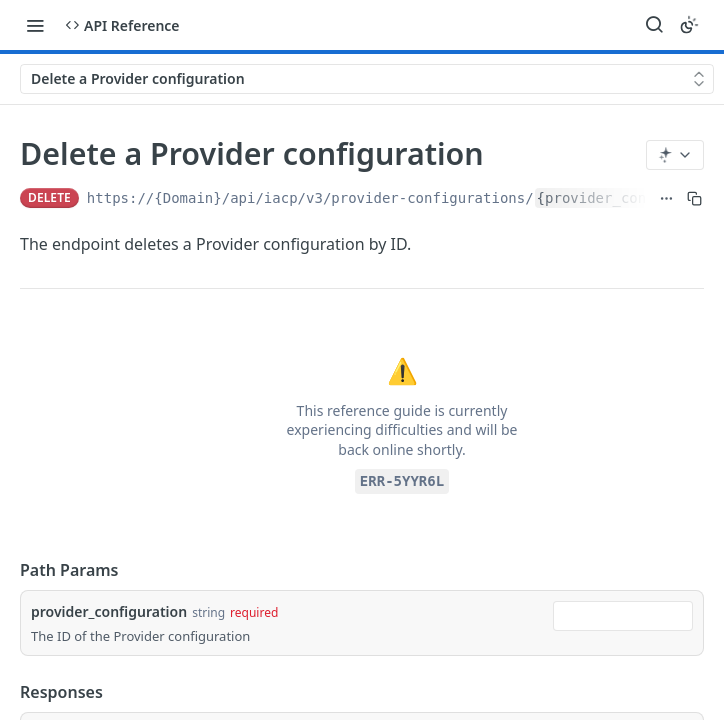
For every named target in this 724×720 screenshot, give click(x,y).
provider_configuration (109, 611)
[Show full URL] (666, 198)
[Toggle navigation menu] (35, 25)
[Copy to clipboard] (694, 198)
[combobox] (623, 616)
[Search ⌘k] (654, 25)
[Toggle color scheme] (689, 25)
